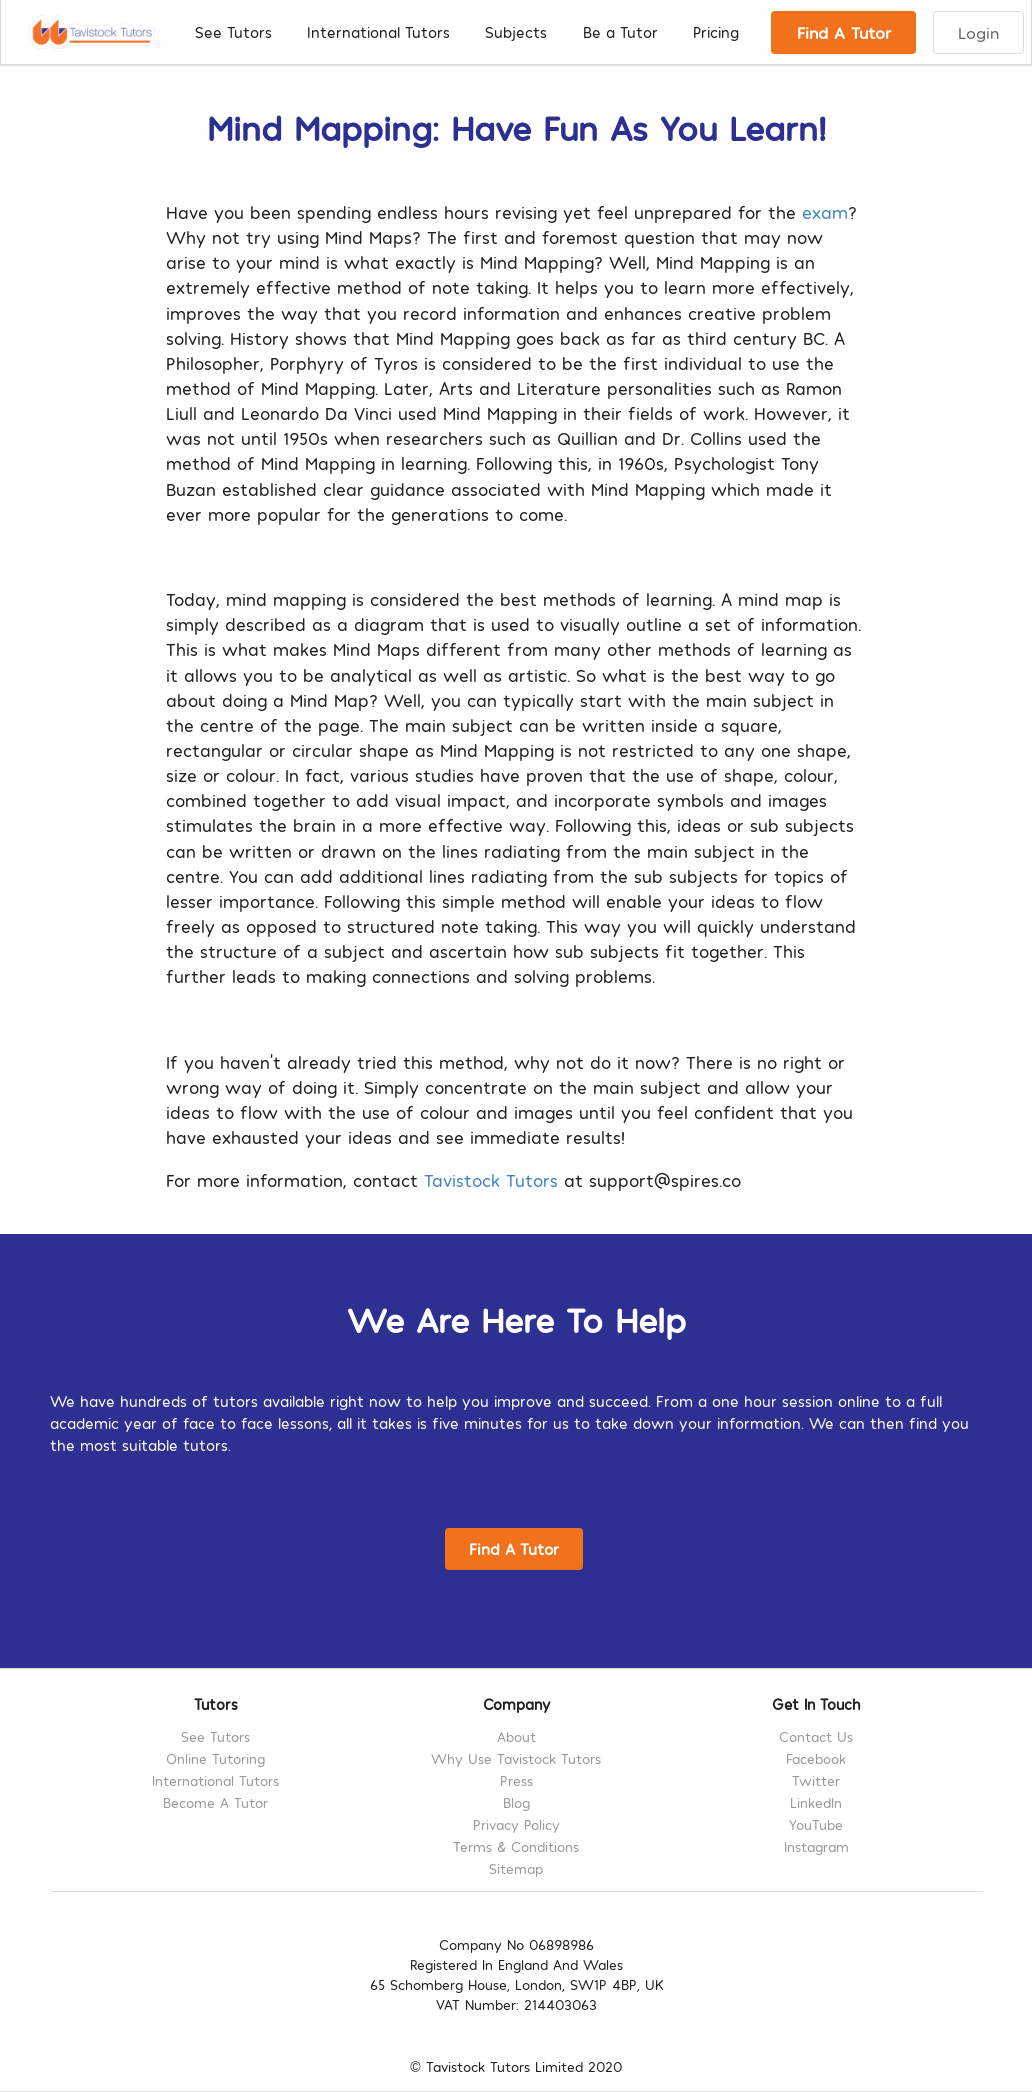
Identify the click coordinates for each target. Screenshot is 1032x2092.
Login (978, 32)
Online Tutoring (215, 1758)
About (516, 1737)
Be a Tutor (620, 32)
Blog (516, 1802)
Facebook (816, 1758)
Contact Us (816, 1737)
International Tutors (378, 32)
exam (825, 211)
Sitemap (516, 1868)
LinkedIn (816, 1802)
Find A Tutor (844, 32)
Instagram (816, 1846)
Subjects (516, 32)
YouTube (816, 1824)
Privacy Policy (516, 1824)
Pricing (716, 32)
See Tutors (233, 32)
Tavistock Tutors (491, 1179)
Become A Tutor (215, 1802)
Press (516, 1780)
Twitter (816, 1780)
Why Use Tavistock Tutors (516, 1758)
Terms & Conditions (516, 1846)
